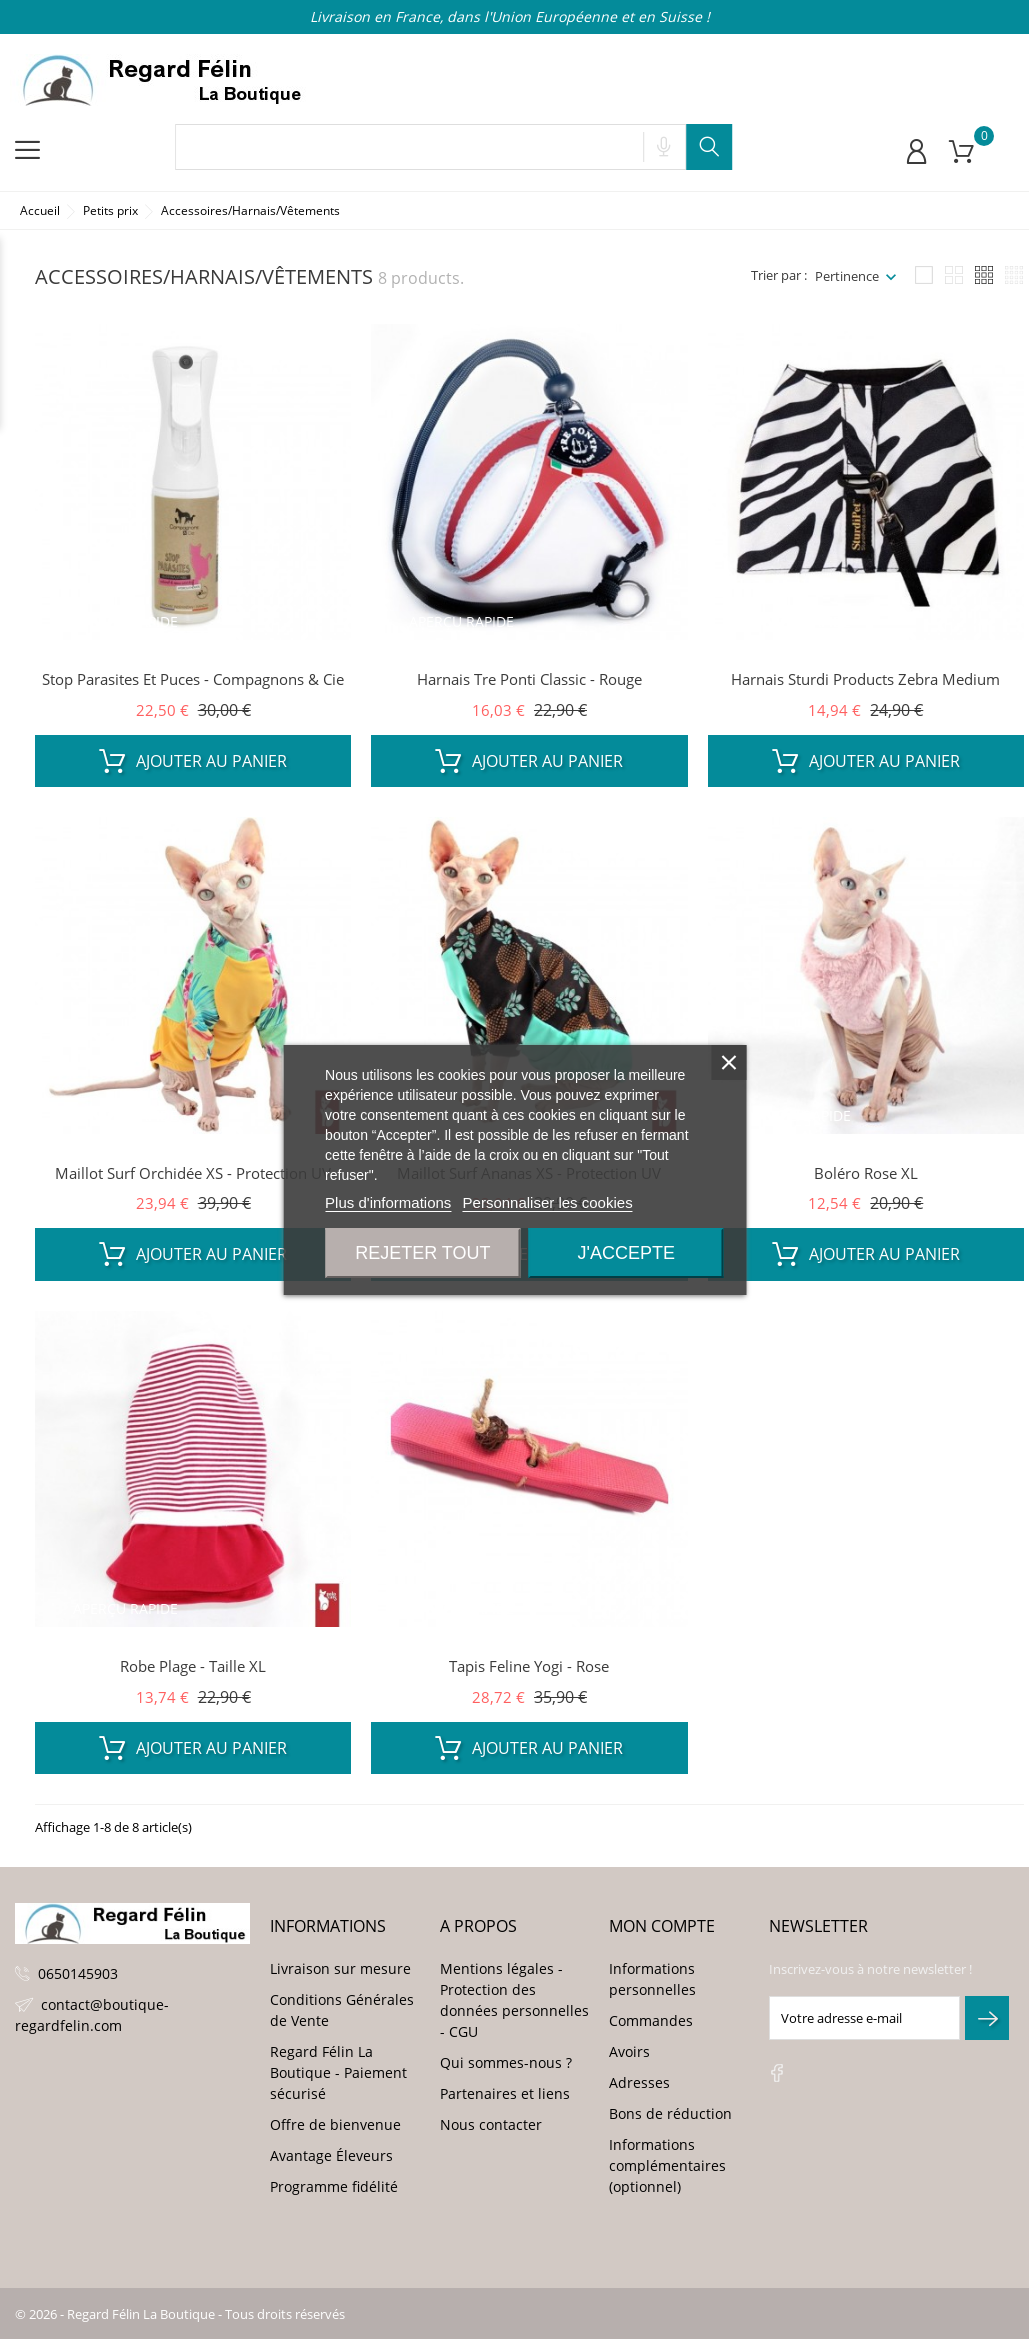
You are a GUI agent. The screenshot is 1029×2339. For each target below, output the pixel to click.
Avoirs (629, 2051)
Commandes (651, 2020)
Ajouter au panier (193, 761)
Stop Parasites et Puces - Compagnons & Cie (193, 679)
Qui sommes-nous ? (506, 2062)
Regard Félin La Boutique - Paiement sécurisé (338, 2072)
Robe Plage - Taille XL (193, 1666)
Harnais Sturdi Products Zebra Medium (865, 679)
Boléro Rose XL (866, 1173)
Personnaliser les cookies (548, 1202)
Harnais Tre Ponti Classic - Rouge (529, 679)
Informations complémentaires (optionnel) (667, 2165)
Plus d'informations (388, 1202)
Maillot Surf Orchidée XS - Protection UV (193, 1173)
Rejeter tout (422, 1253)
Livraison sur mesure (340, 1968)
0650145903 (78, 1973)
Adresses (639, 2082)
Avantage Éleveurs (331, 2155)
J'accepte (625, 1253)
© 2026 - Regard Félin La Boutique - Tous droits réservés (180, 2314)
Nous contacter (491, 2124)
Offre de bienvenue (335, 2124)
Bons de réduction (670, 2113)
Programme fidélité (334, 2186)
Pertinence (847, 276)
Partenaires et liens (505, 2093)
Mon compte (662, 1926)
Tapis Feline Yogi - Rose (529, 1666)
